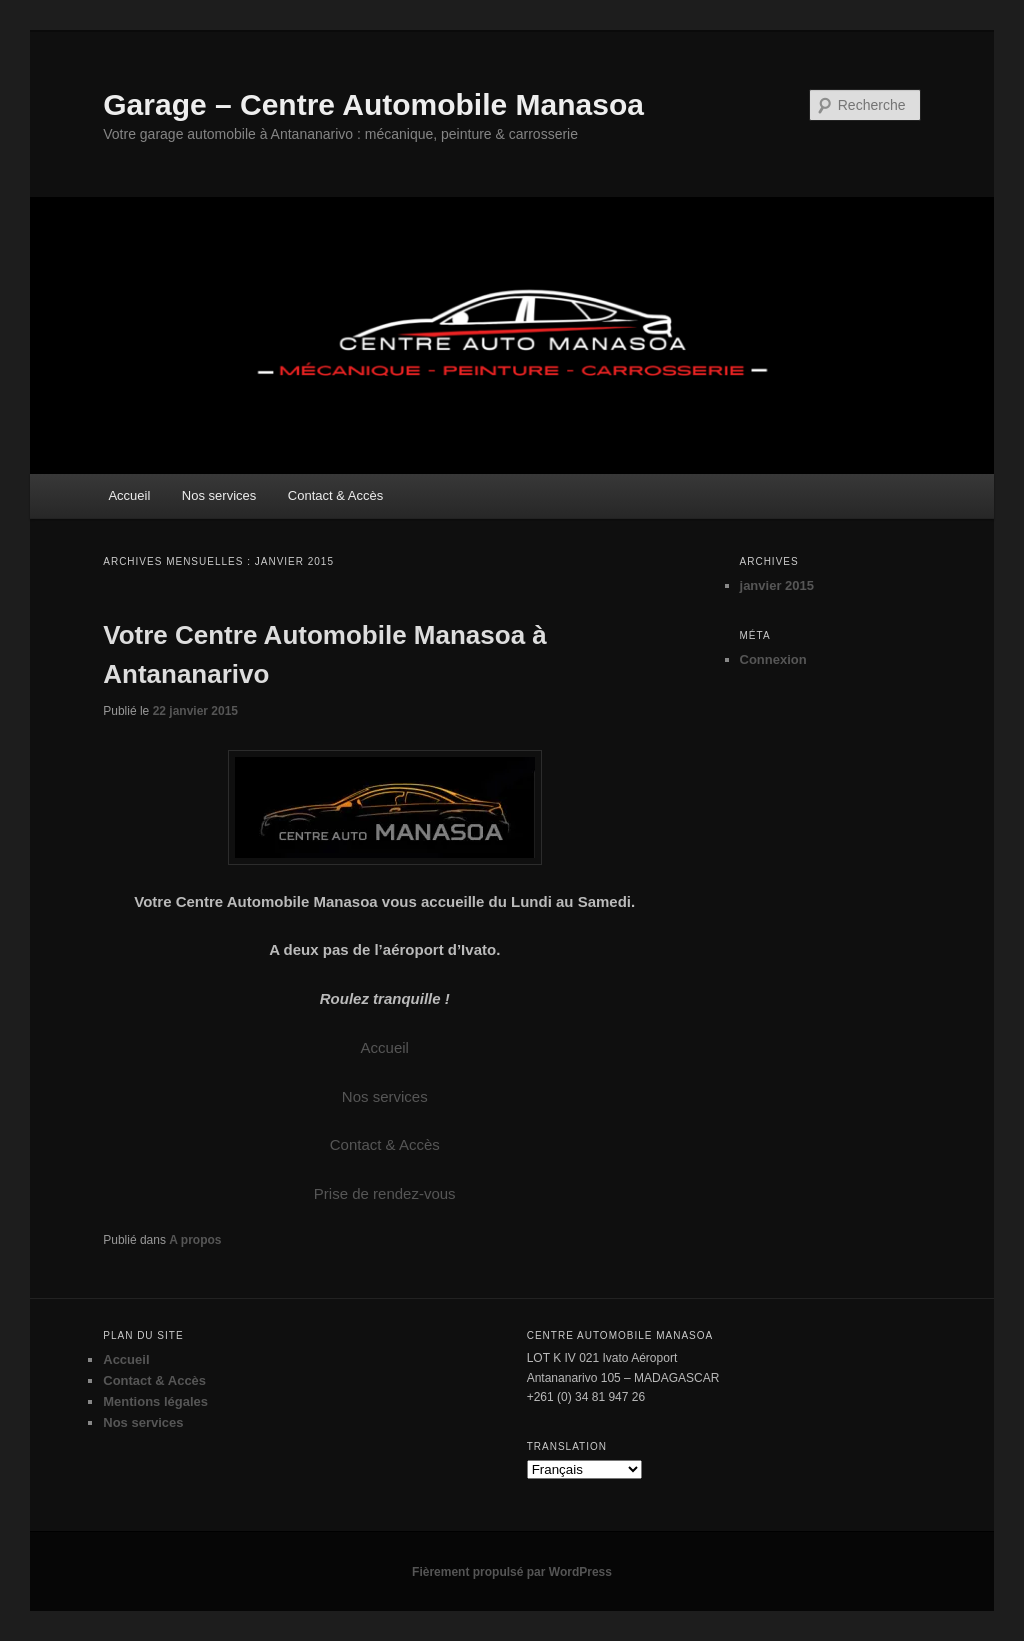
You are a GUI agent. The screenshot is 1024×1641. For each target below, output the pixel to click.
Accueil (129, 495)
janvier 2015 (777, 585)
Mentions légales (155, 1401)
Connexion (773, 659)
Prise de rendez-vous (385, 1193)
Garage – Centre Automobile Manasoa (373, 104)
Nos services (219, 495)
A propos (195, 1240)
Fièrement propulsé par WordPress (512, 1572)
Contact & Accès (335, 495)
